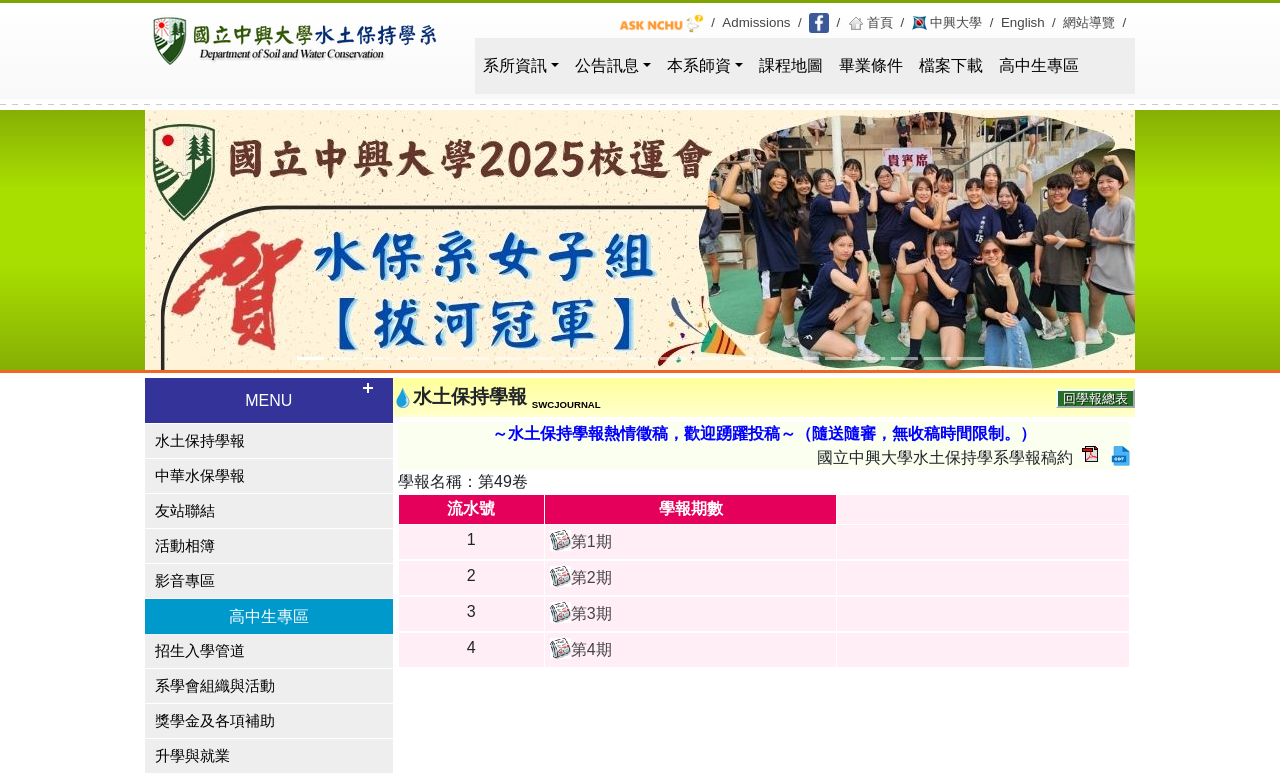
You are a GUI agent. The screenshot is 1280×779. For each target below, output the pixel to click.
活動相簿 (185, 546)
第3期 (591, 613)
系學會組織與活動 (215, 686)
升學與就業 (192, 756)
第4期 (591, 649)
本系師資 (699, 65)
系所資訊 (515, 65)
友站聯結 (185, 511)
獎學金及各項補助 (215, 721)
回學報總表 (1095, 398)
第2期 (591, 577)
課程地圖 (791, 65)
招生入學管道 (200, 651)
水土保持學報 (200, 441)
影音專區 (185, 581)
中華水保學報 (200, 476)
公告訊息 (607, 65)
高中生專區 (1039, 65)
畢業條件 (871, 65)
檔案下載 (951, 65)
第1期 (591, 541)
